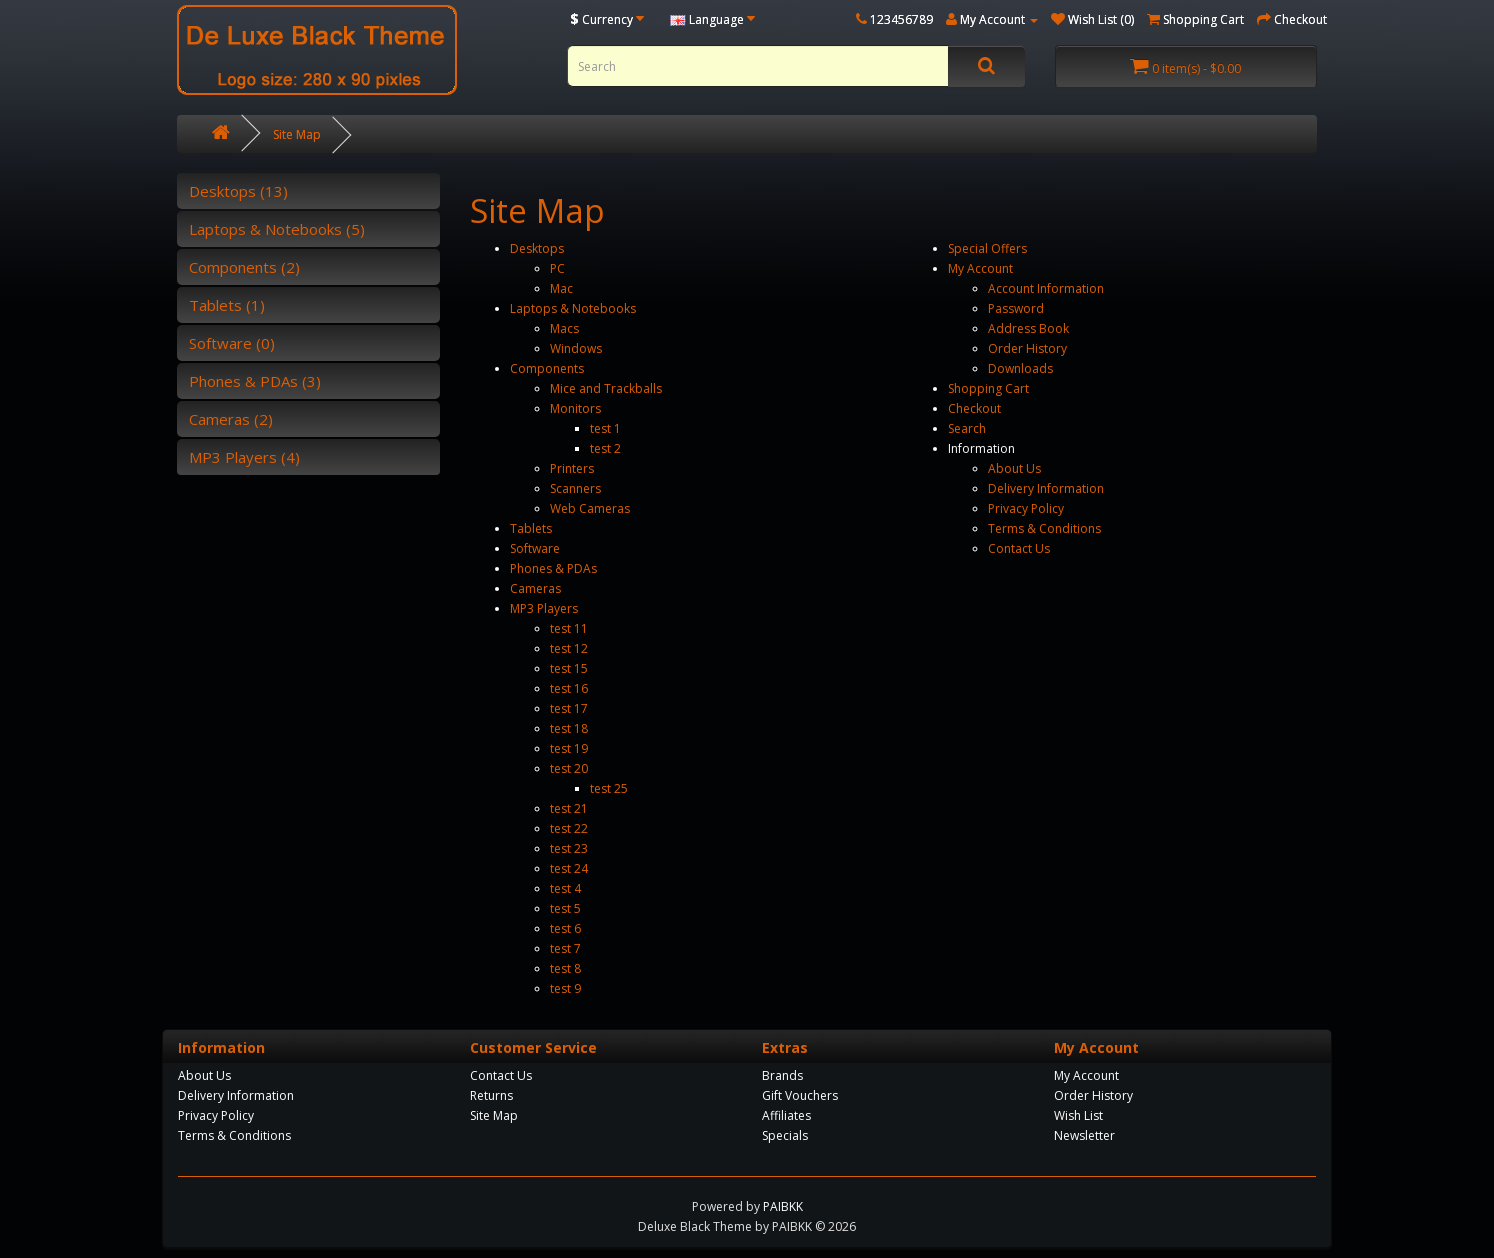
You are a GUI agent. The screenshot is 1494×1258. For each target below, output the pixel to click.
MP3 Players (544, 608)
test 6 (565, 928)
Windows (576, 348)
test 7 (565, 948)
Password (1016, 308)
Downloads (1020, 368)
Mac (561, 288)
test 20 (569, 768)
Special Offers (987, 248)
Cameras (535, 588)
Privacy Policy (1026, 508)
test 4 (565, 888)
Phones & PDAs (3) (255, 381)
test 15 (569, 668)
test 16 (569, 688)
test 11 (569, 628)
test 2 (605, 448)
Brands (782, 1075)
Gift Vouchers (800, 1095)
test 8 (565, 968)
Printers (572, 468)
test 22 (569, 828)
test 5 (565, 908)
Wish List (1078, 1115)
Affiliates (786, 1115)
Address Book (1028, 328)
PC (557, 268)
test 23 (569, 848)
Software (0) (232, 343)
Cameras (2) (231, 419)
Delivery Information (1046, 488)
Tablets (531, 528)
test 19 (569, 748)
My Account (980, 268)
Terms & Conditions (1044, 528)
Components (547, 368)
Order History (1027, 348)
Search (967, 428)
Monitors (575, 408)
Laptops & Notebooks (573, 308)
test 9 (565, 988)
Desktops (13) (238, 191)
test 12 (569, 648)
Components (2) (244, 267)
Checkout (974, 408)
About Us (1014, 468)
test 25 (609, 788)
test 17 (569, 708)
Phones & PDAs (553, 568)
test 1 (605, 428)
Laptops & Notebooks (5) (277, 229)
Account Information (1046, 288)
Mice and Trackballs (606, 388)
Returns (491, 1095)
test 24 (569, 868)
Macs (564, 328)
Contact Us (1019, 548)
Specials (785, 1135)
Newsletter (1084, 1135)
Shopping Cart (988, 388)
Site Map (297, 134)
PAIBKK (783, 1206)
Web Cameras (590, 508)
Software (535, 548)
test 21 (569, 808)
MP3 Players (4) (244, 457)
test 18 (569, 728)
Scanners (575, 488)
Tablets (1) (227, 305)
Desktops (537, 248)
